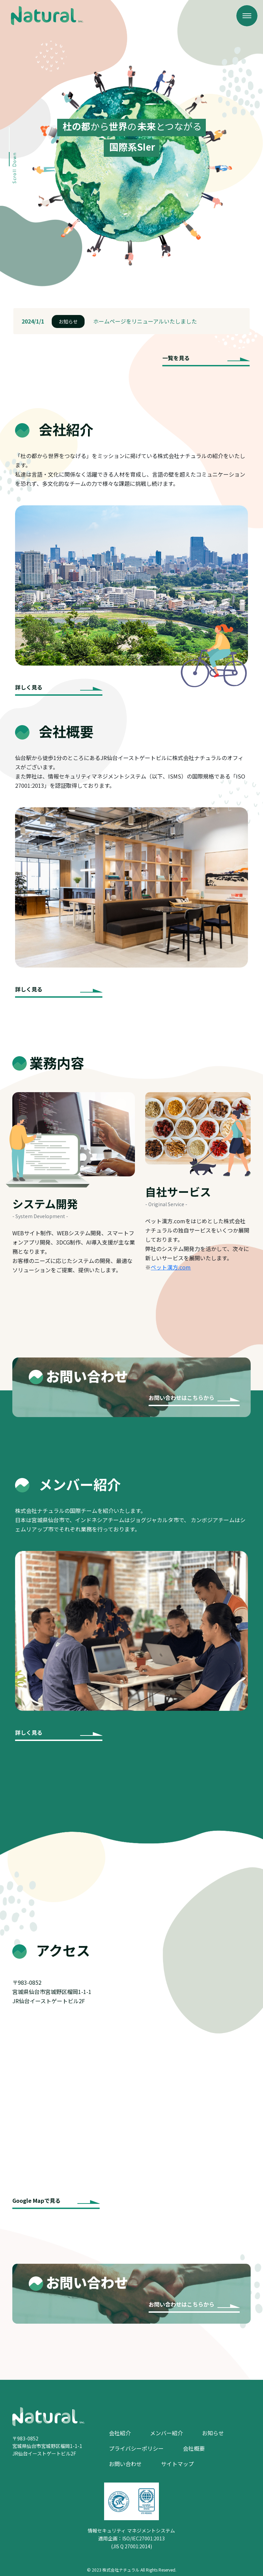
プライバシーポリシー (136, 2448)
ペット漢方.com (171, 1267)
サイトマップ (177, 2464)
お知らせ (68, 321)
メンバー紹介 (166, 2433)
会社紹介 (120, 2433)
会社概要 (194, 2448)
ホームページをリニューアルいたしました (145, 321)
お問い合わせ (125, 2464)
